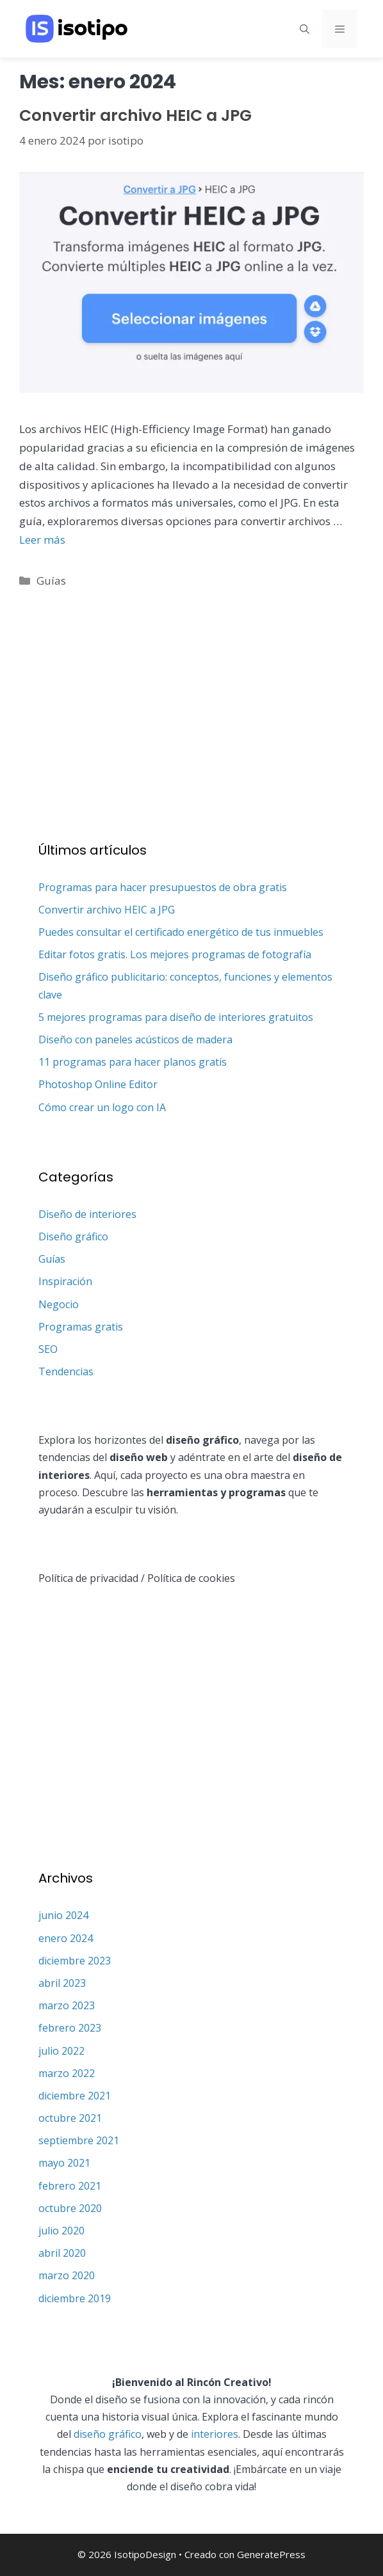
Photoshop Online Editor (98, 1084)
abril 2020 (62, 2253)
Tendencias (66, 1371)
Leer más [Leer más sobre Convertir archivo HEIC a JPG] (42, 539)
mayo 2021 (64, 2163)
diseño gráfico (108, 2434)
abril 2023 (62, 1983)
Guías (51, 580)
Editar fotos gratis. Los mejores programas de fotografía (174, 954)
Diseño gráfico (73, 1236)
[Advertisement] (191, 699)
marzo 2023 (66, 2005)
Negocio (58, 1304)
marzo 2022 (66, 2073)
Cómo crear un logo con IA (102, 1107)
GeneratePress (271, 2554)
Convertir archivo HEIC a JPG (135, 115)
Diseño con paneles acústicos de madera (135, 1039)
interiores (214, 2434)
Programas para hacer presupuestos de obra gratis (162, 887)
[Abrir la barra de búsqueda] (304, 29)
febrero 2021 (69, 2186)
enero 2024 (65, 1938)
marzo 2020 (66, 2275)
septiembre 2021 (78, 2140)
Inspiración (65, 1281)
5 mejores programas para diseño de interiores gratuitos (175, 1017)
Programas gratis (80, 1327)
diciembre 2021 (74, 2096)
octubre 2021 (70, 2118)
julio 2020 (61, 2231)
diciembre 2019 (74, 2298)
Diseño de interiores (87, 1214)
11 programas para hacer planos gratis (132, 1062)
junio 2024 (63, 1915)
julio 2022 (61, 2051)
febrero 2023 (69, 2028)
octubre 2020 (70, 2208)
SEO (48, 1349)
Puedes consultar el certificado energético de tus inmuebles (180, 932)
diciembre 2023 (74, 1961)
